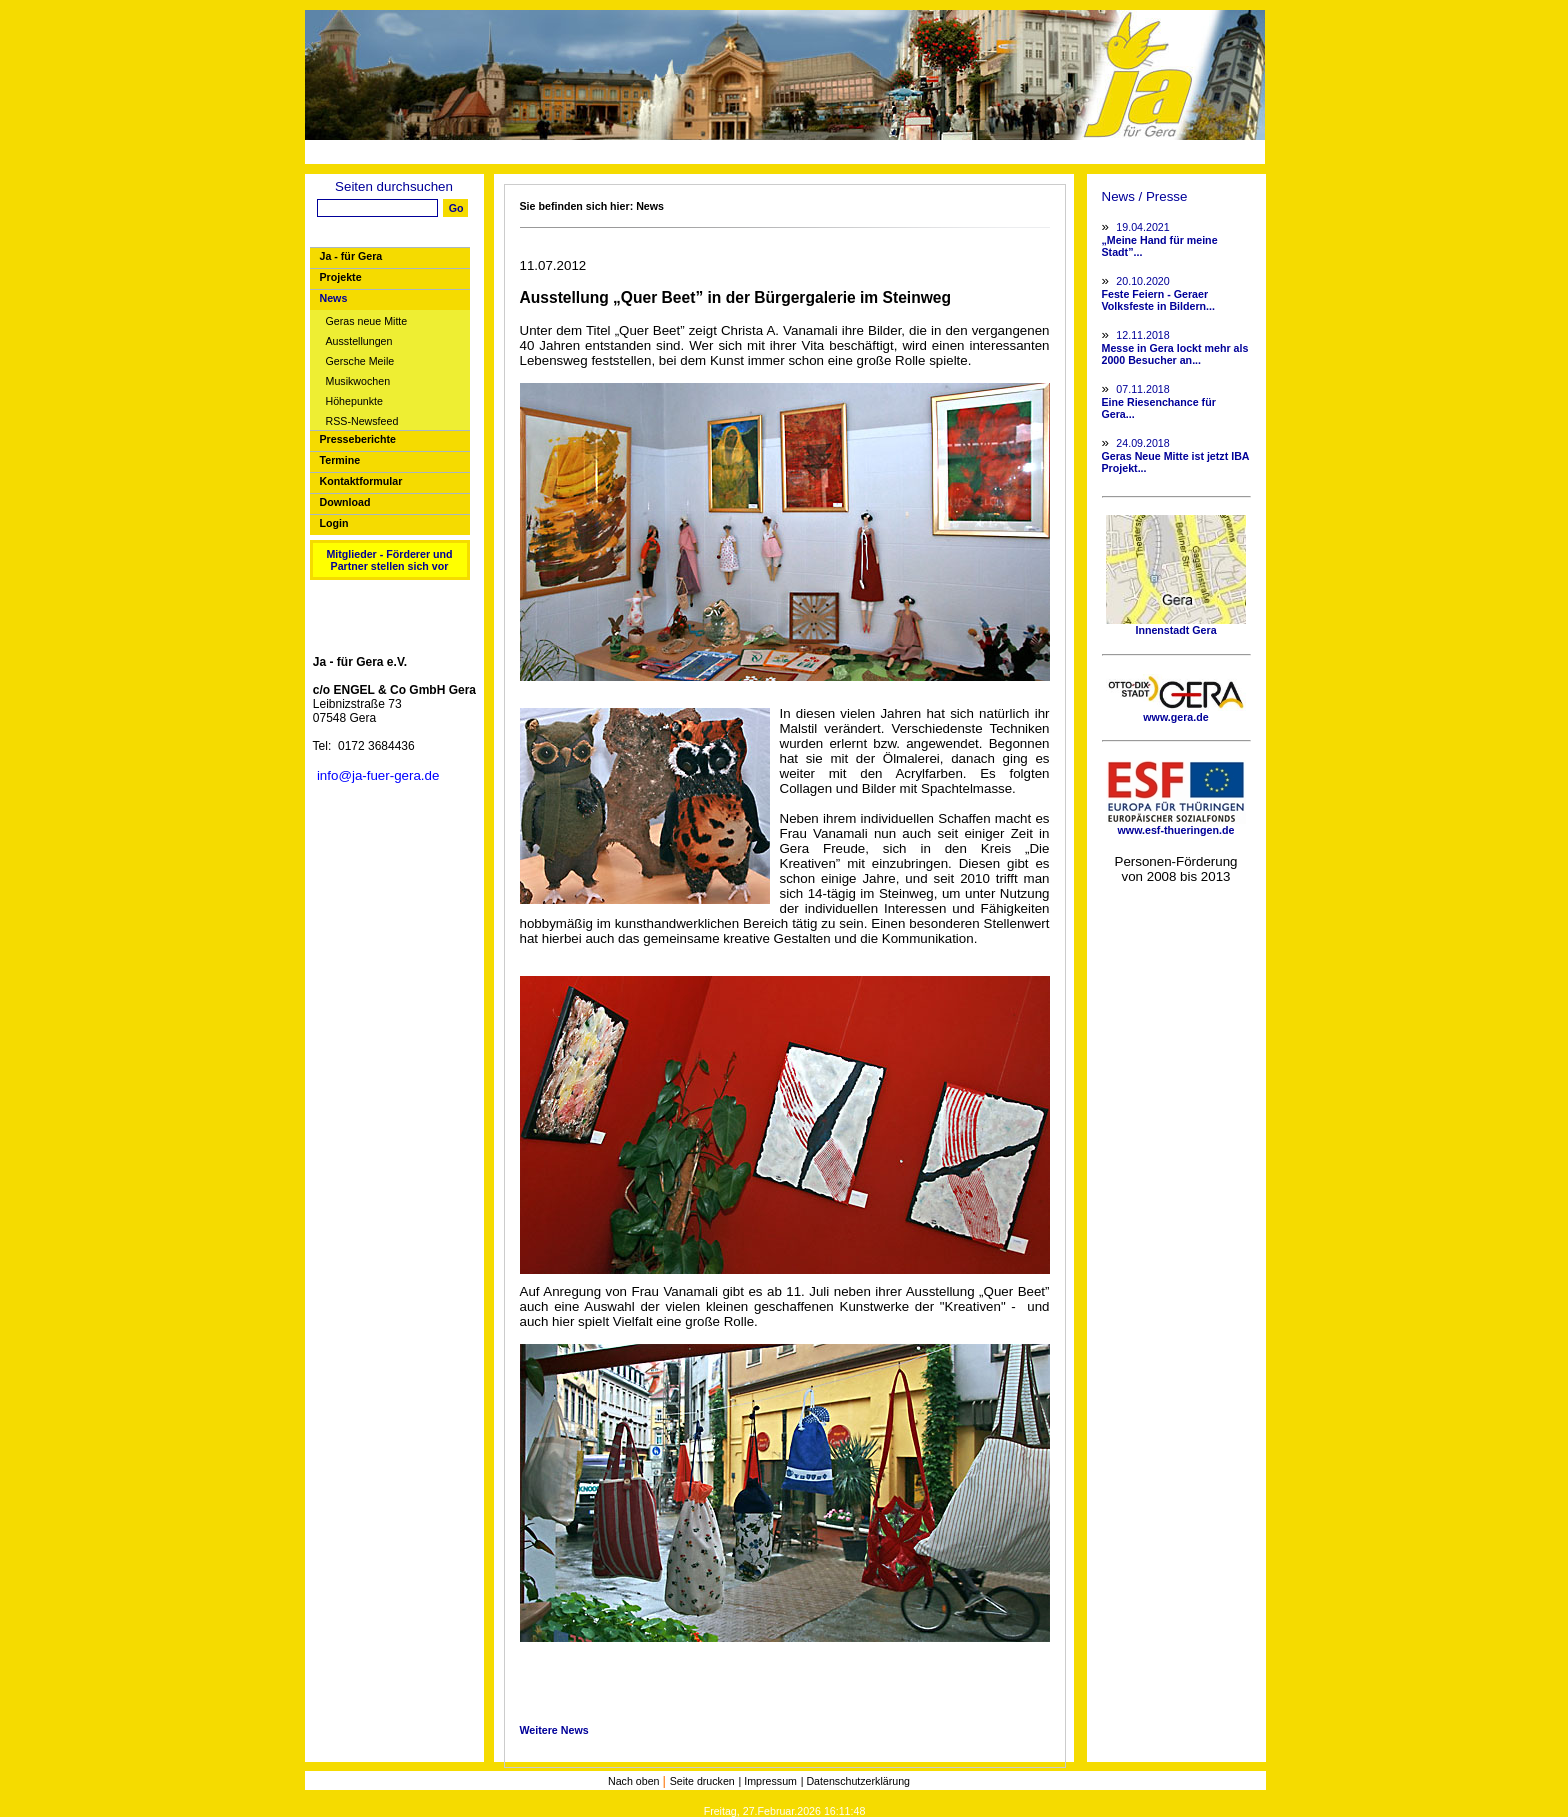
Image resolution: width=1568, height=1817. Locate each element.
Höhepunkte (354, 401)
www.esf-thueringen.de (1176, 825)
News (334, 298)
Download (345, 502)
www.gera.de (1176, 712)
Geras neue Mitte (367, 321)
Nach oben (635, 1781)
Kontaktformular (361, 481)
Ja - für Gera (351, 256)
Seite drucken (702, 1781)
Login (334, 523)
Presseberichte (358, 439)
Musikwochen (358, 381)
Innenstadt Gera (1176, 625)
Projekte (341, 277)
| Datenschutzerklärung (855, 1781)
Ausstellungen (359, 341)
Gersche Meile (360, 361)
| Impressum (768, 1781)
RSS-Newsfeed (362, 421)
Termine (340, 460)
